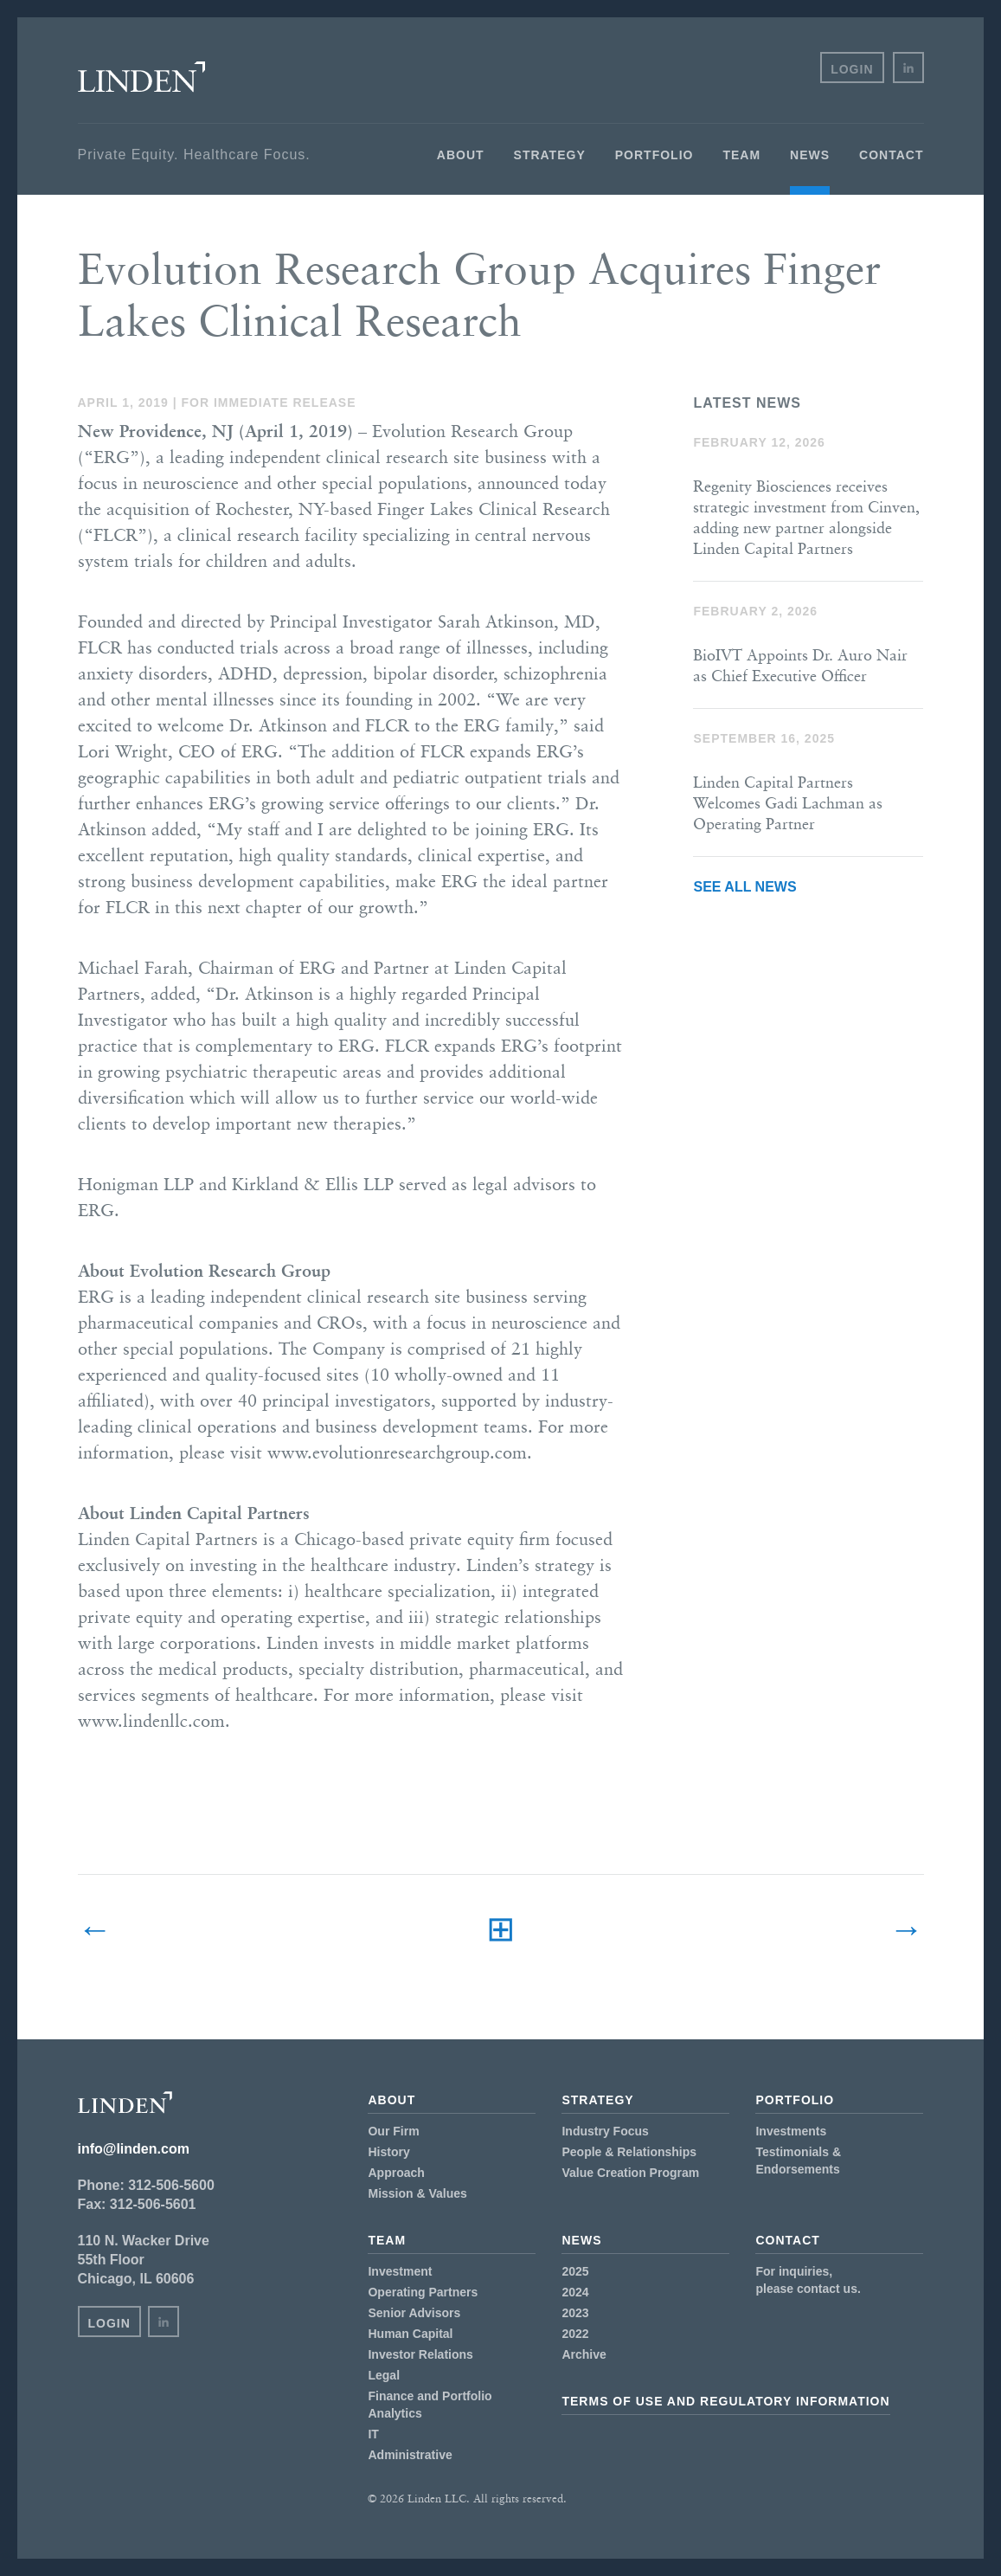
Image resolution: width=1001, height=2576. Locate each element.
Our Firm (393, 2131)
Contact (891, 155)
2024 (574, 2292)
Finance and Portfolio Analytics (429, 2404)
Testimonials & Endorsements (798, 2160)
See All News (744, 886)
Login (852, 69)
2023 (574, 2313)
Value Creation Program (630, 2173)
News (810, 155)
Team (741, 155)
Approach (396, 2173)
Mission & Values (417, 2193)
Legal (384, 2375)
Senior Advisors (414, 2313)
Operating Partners (423, 2292)
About (460, 155)
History (388, 2152)
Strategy (550, 155)
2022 (574, 2334)
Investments (790, 2131)
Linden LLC (141, 77)
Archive (583, 2354)
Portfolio (654, 155)
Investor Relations (420, 2354)
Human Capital (410, 2334)
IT (373, 2434)
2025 (574, 2271)
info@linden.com (133, 2148)
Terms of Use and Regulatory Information (725, 2401)
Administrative (410, 2455)
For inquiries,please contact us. (807, 2280)
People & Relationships (628, 2152)
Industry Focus (604, 2131)
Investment (400, 2271)
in (908, 67)
